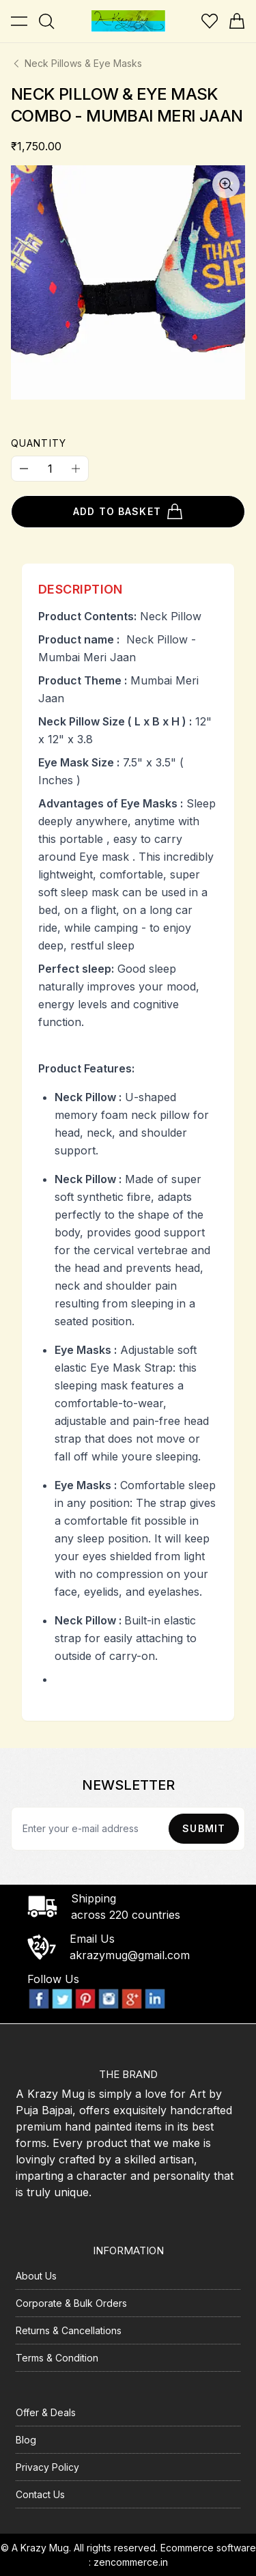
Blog (26, 2440)
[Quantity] (50, 468)
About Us (36, 2276)
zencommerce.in (131, 2562)
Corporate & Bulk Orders (71, 2303)
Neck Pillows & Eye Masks (76, 63)
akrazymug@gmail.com (130, 1955)
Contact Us (40, 2494)
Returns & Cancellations (69, 2330)
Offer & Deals (46, 2412)
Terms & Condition (57, 2358)
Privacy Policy (47, 2467)
